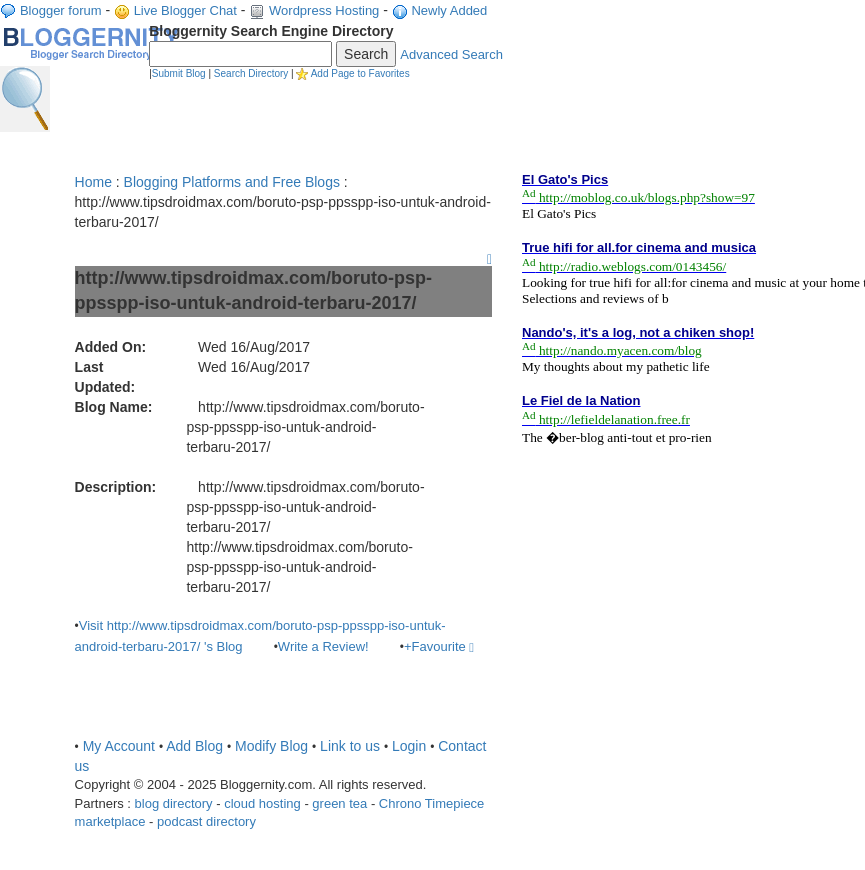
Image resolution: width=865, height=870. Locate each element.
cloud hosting (262, 803)
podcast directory (206, 821)
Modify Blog (271, 746)
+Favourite (439, 646)
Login (409, 746)
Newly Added (449, 10)
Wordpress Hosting (324, 10)
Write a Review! (323, 646)
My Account (119, 746)
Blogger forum (61, 10)
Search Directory (251, 73)
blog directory (174, 803)
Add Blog (194, 746)
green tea (339, 803)
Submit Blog (179, 73)
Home (93, 182)
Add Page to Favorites (360, 73)
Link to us (350, 746)
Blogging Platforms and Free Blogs (232, 182)
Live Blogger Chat (185, 10)
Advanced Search (451, 54)
